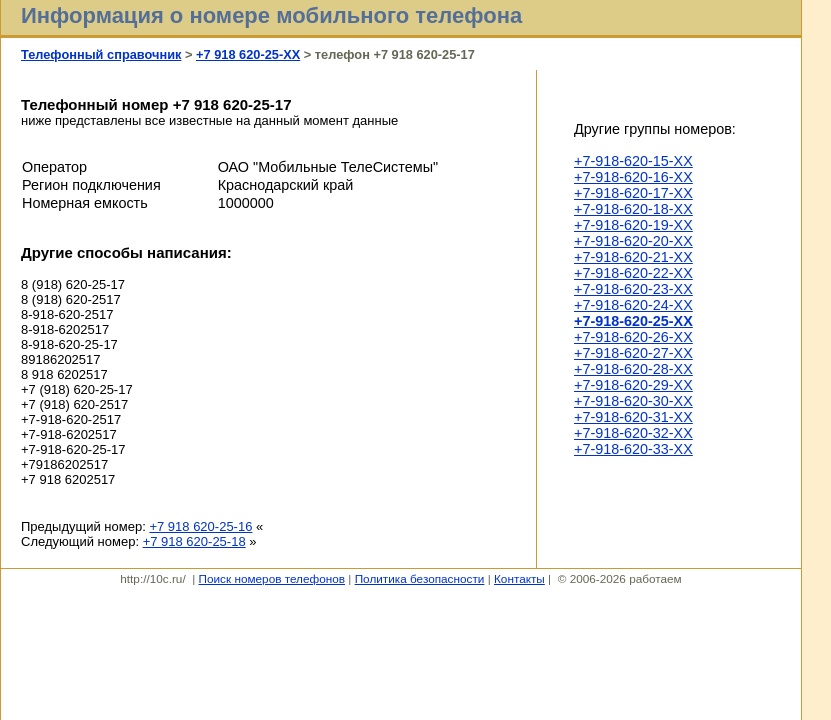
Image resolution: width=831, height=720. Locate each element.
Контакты (519, 578)
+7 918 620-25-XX (248, 54)
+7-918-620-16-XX (633, 177)
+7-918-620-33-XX (633, 449)
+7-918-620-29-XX (633, 385)
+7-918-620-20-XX (633, 241)
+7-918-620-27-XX (633, 353)
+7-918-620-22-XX (633, 273)
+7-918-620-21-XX (633, 257)
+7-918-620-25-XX (633, 321)
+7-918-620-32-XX (633, 433)
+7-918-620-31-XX (633, 417)
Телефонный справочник (101, 54)
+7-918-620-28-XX (633, 369)
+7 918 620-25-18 (194, 541)
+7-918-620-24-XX (633, 305)
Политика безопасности (420, 578)
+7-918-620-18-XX (633, 209)
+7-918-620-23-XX (633, 289)
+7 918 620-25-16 (200, 526)
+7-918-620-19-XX (633, 225)
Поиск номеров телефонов (272, 578)
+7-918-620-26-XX (633, 337)
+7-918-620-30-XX (633, 401)
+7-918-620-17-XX (633, 193)
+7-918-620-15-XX (633, 161)
